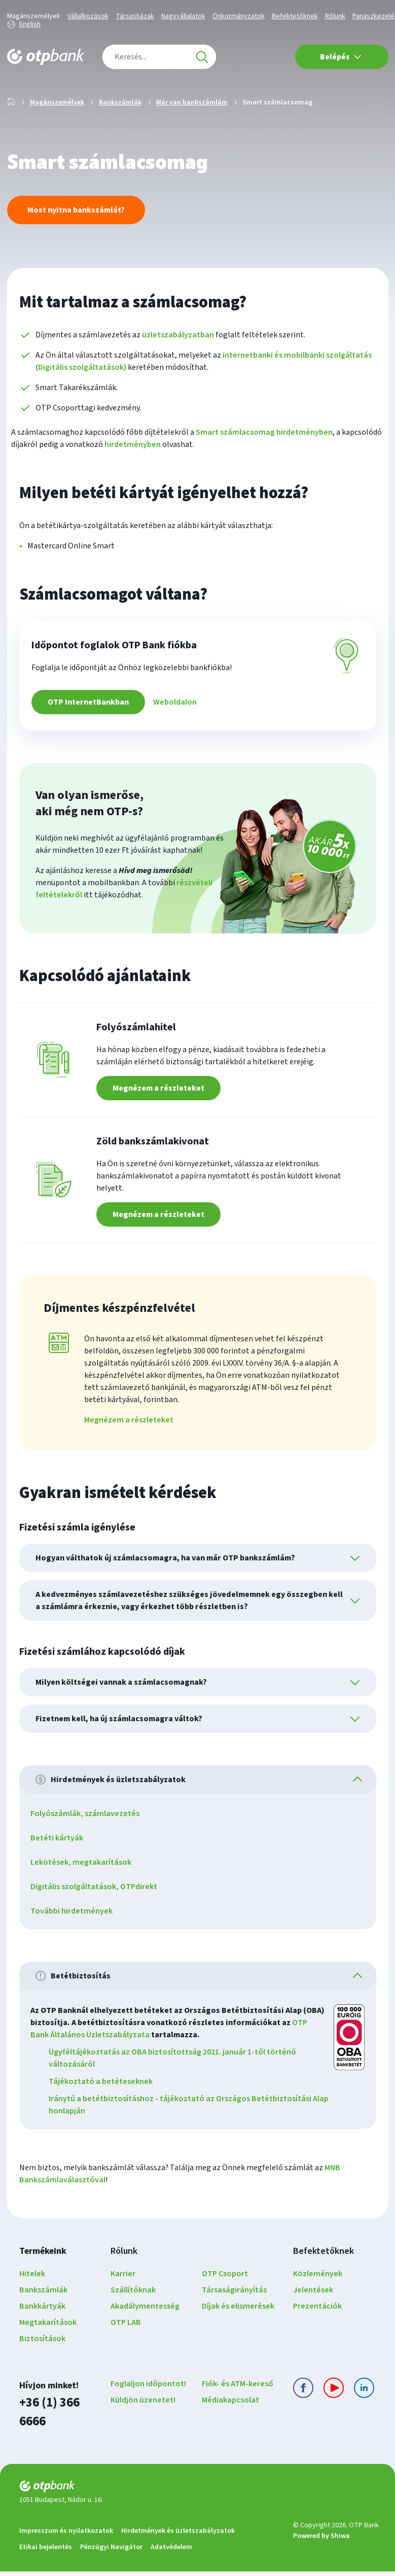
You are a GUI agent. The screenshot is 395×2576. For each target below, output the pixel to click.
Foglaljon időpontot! (148, 2420)
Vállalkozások (88, 16)
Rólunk (335, 16)
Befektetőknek (295, 16)
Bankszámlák (120, 135)
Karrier (123, 2310)
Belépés (341, 56)
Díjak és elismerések (238, 2343)
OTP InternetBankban (88, 734)
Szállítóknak (133, 2327)
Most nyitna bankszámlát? (76, 242)
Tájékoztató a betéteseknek (106, 2118)
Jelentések (313, 2327)
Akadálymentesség (145, 2343)
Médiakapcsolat (230, 2437)
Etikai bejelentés (45, 2562)
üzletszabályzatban (178, 367)
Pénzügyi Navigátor (111, 2562)
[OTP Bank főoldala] (45, 57)
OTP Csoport (225, 2310)
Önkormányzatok (238, 16)
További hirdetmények (76, 1946)
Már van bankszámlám (192, 135)
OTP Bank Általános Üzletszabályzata (114, 2071)
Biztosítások (42, 2375)
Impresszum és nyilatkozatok (66, 2545)
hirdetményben (132, 476)
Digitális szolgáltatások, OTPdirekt (98, 1921)
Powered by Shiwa (321, 2551)
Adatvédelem (171, 2562)
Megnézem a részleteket (158, 1120)
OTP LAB (126, 2359)
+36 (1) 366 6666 (56, 2438)
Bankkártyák (42, 2343)
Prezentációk (317, 2343)
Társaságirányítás (234, 2327)
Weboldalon (175, 734)
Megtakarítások (48, 2359)
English (30, 24)
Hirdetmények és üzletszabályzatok (178, 2545)
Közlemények (317, 2310)
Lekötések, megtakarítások (85, 1897)
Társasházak (135, 16)
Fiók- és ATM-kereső (237, 2420)
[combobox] (159, 57)
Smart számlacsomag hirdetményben (264, 464)
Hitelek (32, 2310)
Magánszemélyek (33, 16)
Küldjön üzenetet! (143, 2437)
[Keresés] (202, 57)
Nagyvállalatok (183, 16)
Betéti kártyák (61, 1872)
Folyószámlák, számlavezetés (90, 1848)
